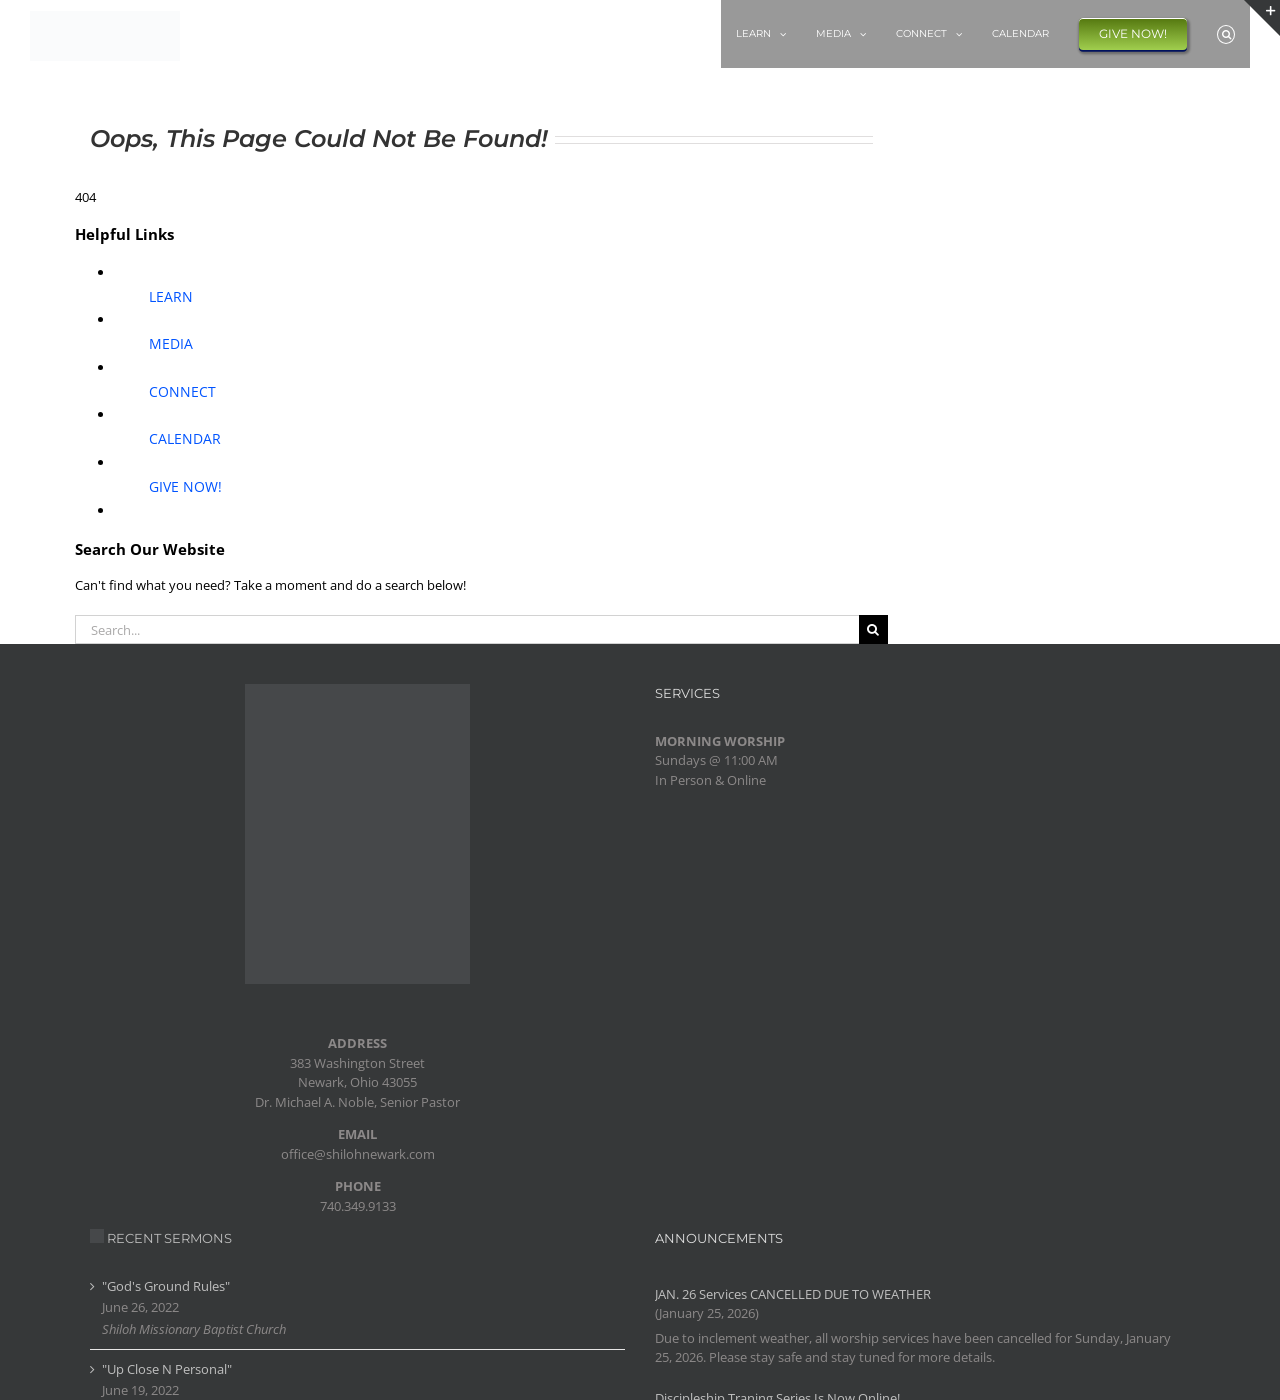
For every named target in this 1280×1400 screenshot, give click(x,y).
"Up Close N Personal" (167, 1369)
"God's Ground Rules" (166, 1286)
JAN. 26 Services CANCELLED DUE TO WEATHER (793, 1294)
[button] (1226, 34)
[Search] (873, 629)
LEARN (171, 296)
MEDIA (171, 343)
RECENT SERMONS (169, 1238)
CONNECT (182, 391)
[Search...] (467, 629)
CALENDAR (185, 438)
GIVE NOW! (185, 486)
